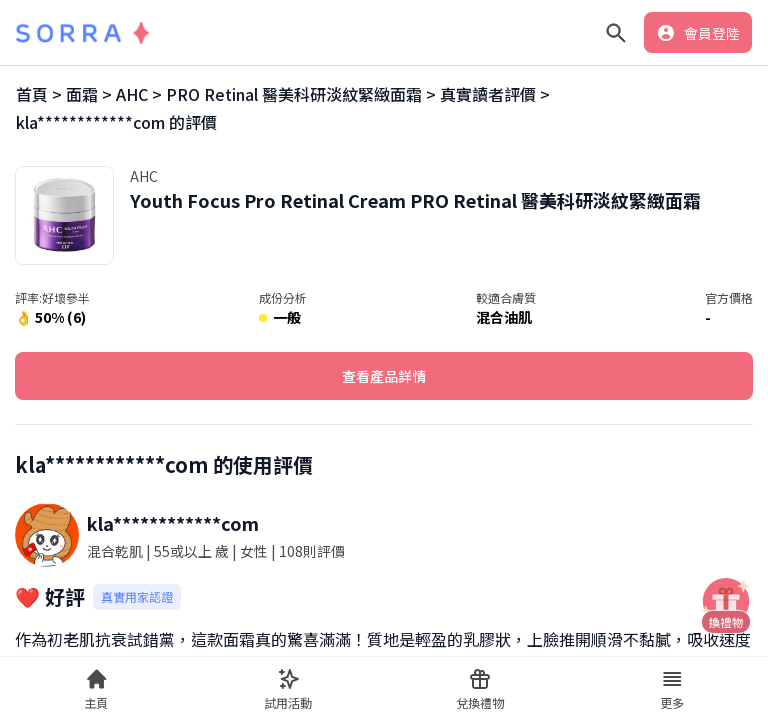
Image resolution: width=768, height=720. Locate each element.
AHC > (139, 94)
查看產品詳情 (384, 376)
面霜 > (89, 94)
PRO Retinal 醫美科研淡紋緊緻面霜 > (301, 94)
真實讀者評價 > (495, 94)
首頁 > (39, 94)
